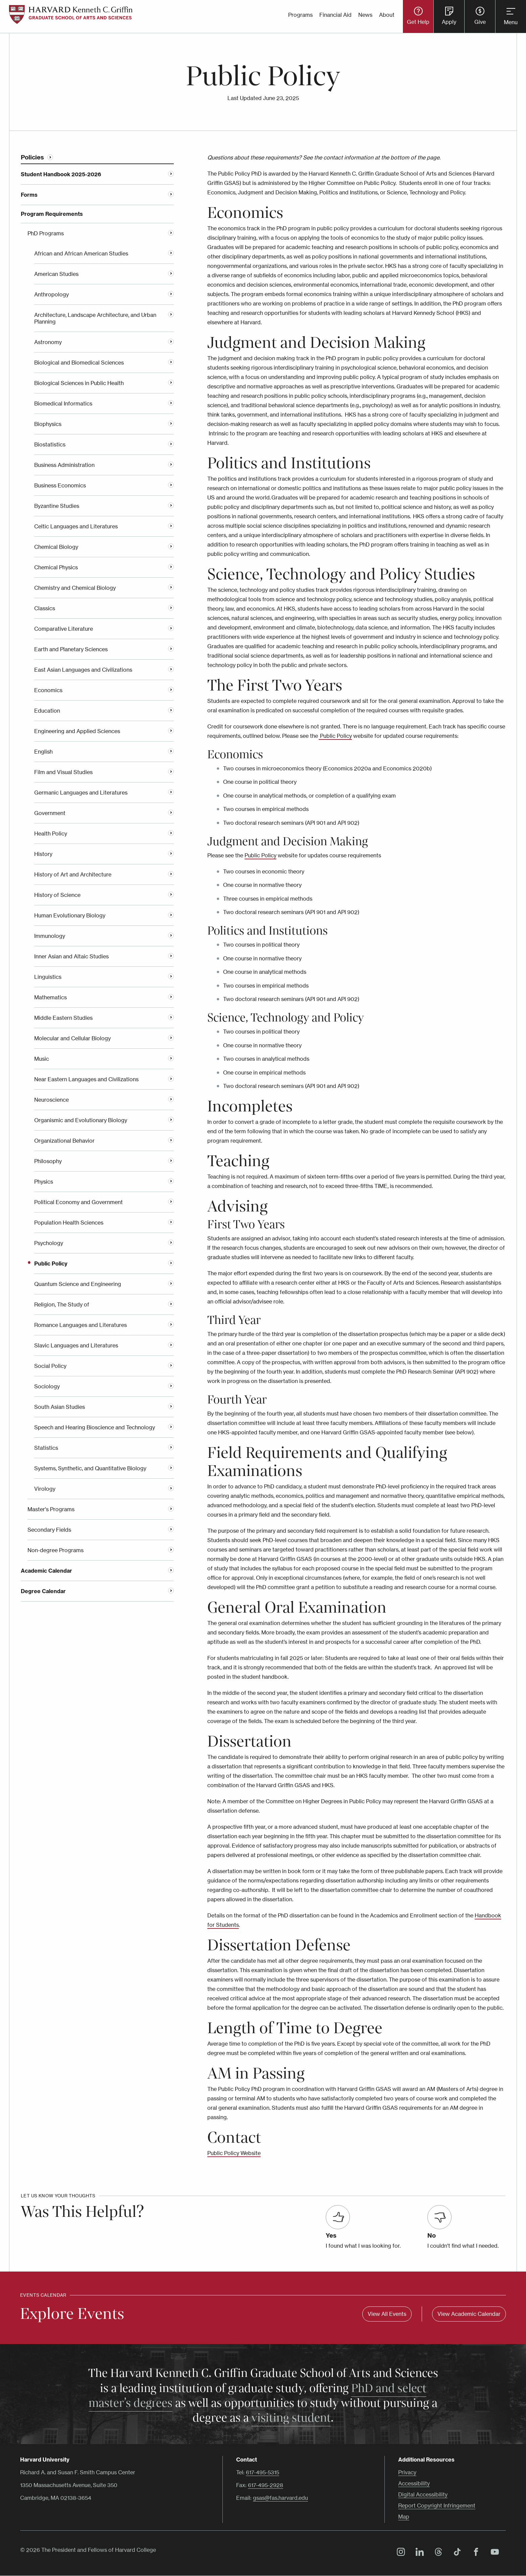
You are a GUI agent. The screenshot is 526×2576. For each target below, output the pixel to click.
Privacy (407, 2472)
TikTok (456, 2553)
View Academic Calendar (469, 2313)
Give (480, 21)
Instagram (399, 2553)
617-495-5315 (262, 2472)
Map (403, 2516)
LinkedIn (418, 2553)
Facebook (474, 2553)
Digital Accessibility (423, 2494)
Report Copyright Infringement (436, 2505)
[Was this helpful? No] (439, 2217)
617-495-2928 (265, 2485)
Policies (32, 157)
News (365, 14)
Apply (449, 21)
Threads (437, 2553)
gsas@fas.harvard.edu (280, 2497)
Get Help (418, 21)
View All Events (387, 2313)
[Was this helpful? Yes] (338, 2217)
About (386, 14)
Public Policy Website (234, 2153)
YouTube (493, 2553)
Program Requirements (52, 213)
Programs (300, 14)
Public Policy (260, 855)
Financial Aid (335, 14)
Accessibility (414, 2483)
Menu (511, 22)
